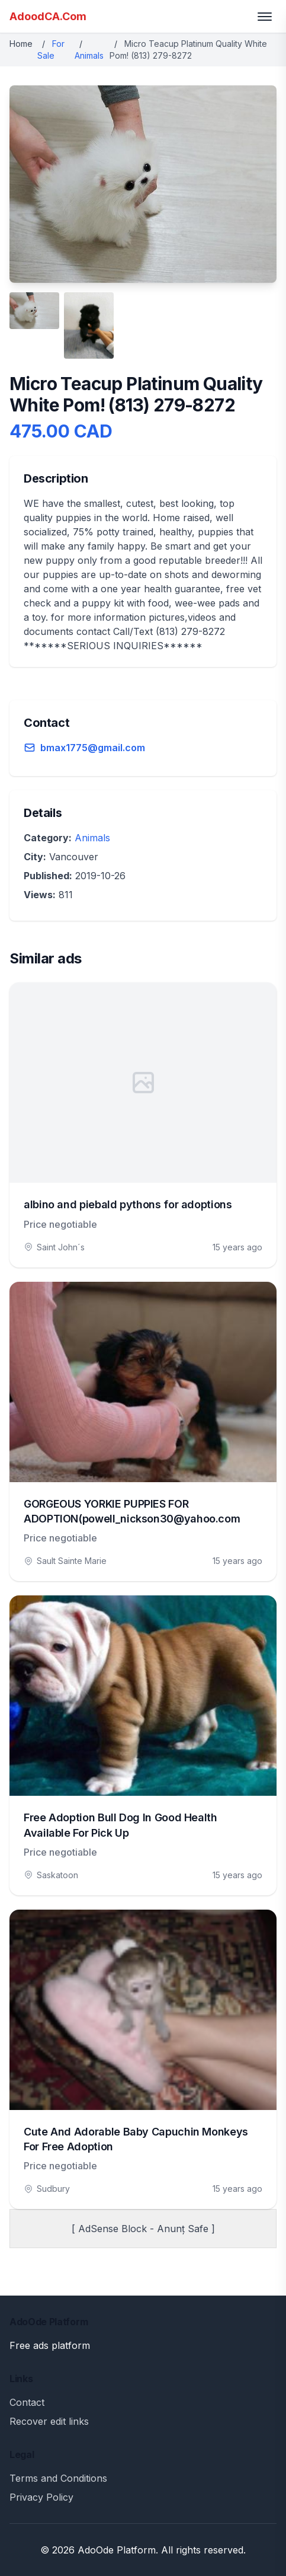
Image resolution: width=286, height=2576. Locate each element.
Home (21, 44)
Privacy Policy (41, 2497)
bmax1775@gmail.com (92, 748)
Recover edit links (49, 2421)
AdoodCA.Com (47, 16)
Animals (89, 55)
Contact (26, 2402)
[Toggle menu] (265, 16)
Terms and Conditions (58, 2478)
